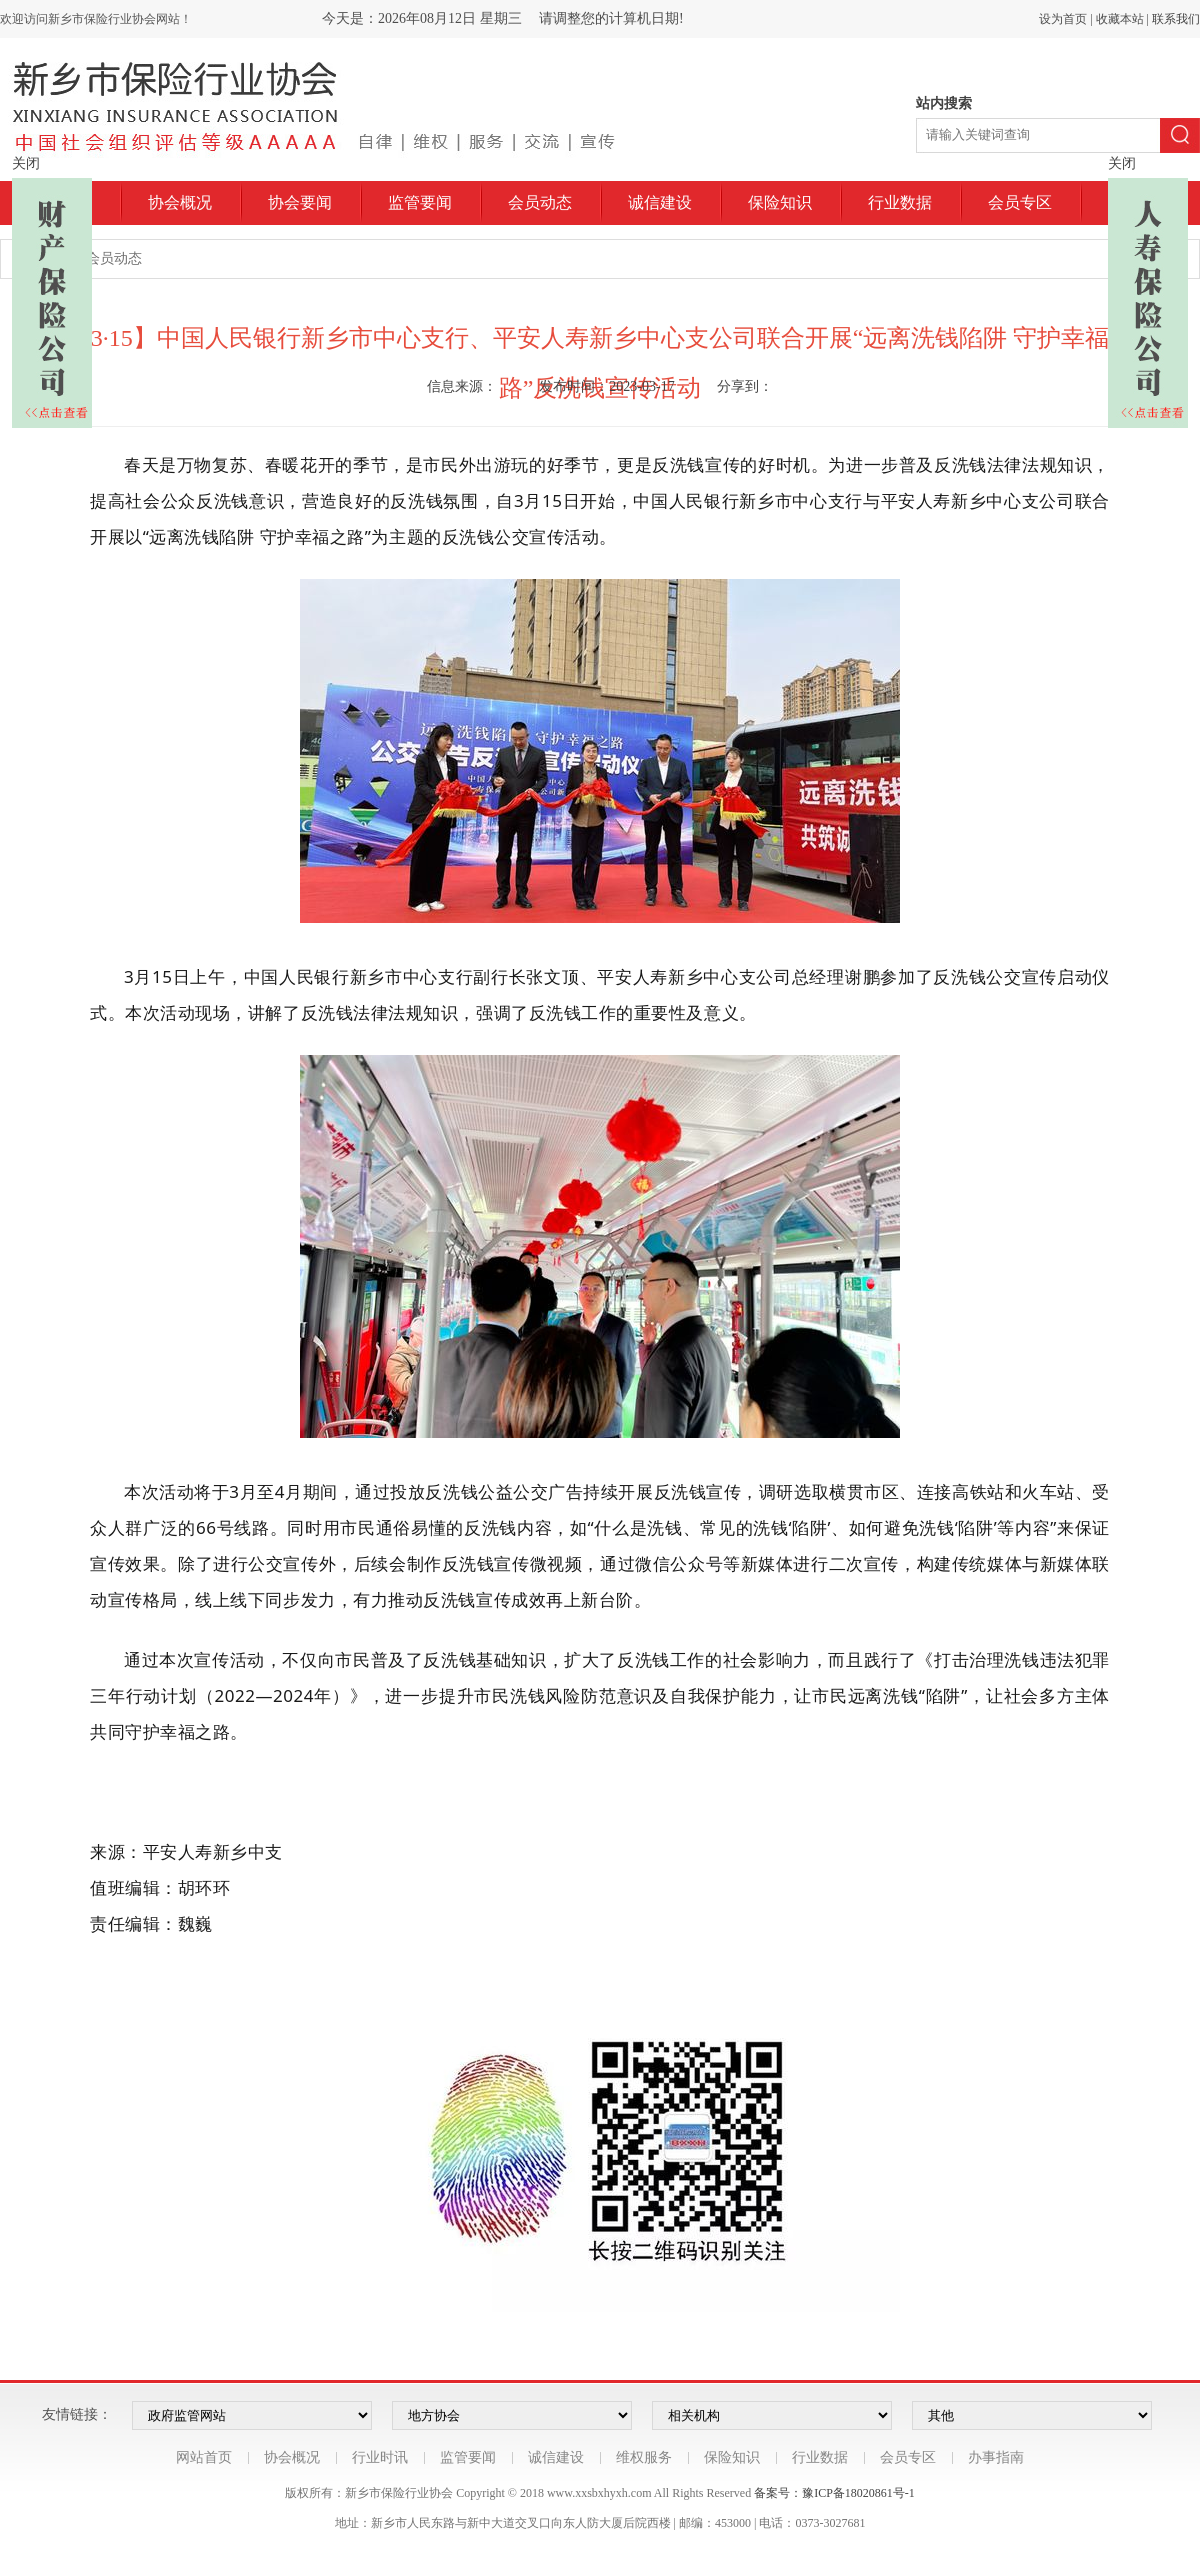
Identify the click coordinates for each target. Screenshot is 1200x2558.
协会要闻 (300, 202)
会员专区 (1020, 202)
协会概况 (180, 202)
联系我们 (1176, 19)
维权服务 (644, 2457)
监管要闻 (420, 202)
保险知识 (780, 202)
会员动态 (540, 202)
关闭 (26, 163)
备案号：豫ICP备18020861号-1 (834, 2493)
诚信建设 (660, 202)
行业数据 (900, 202)
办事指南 (996, 2457)
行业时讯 (380, 2457)
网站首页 (204, 2457)
